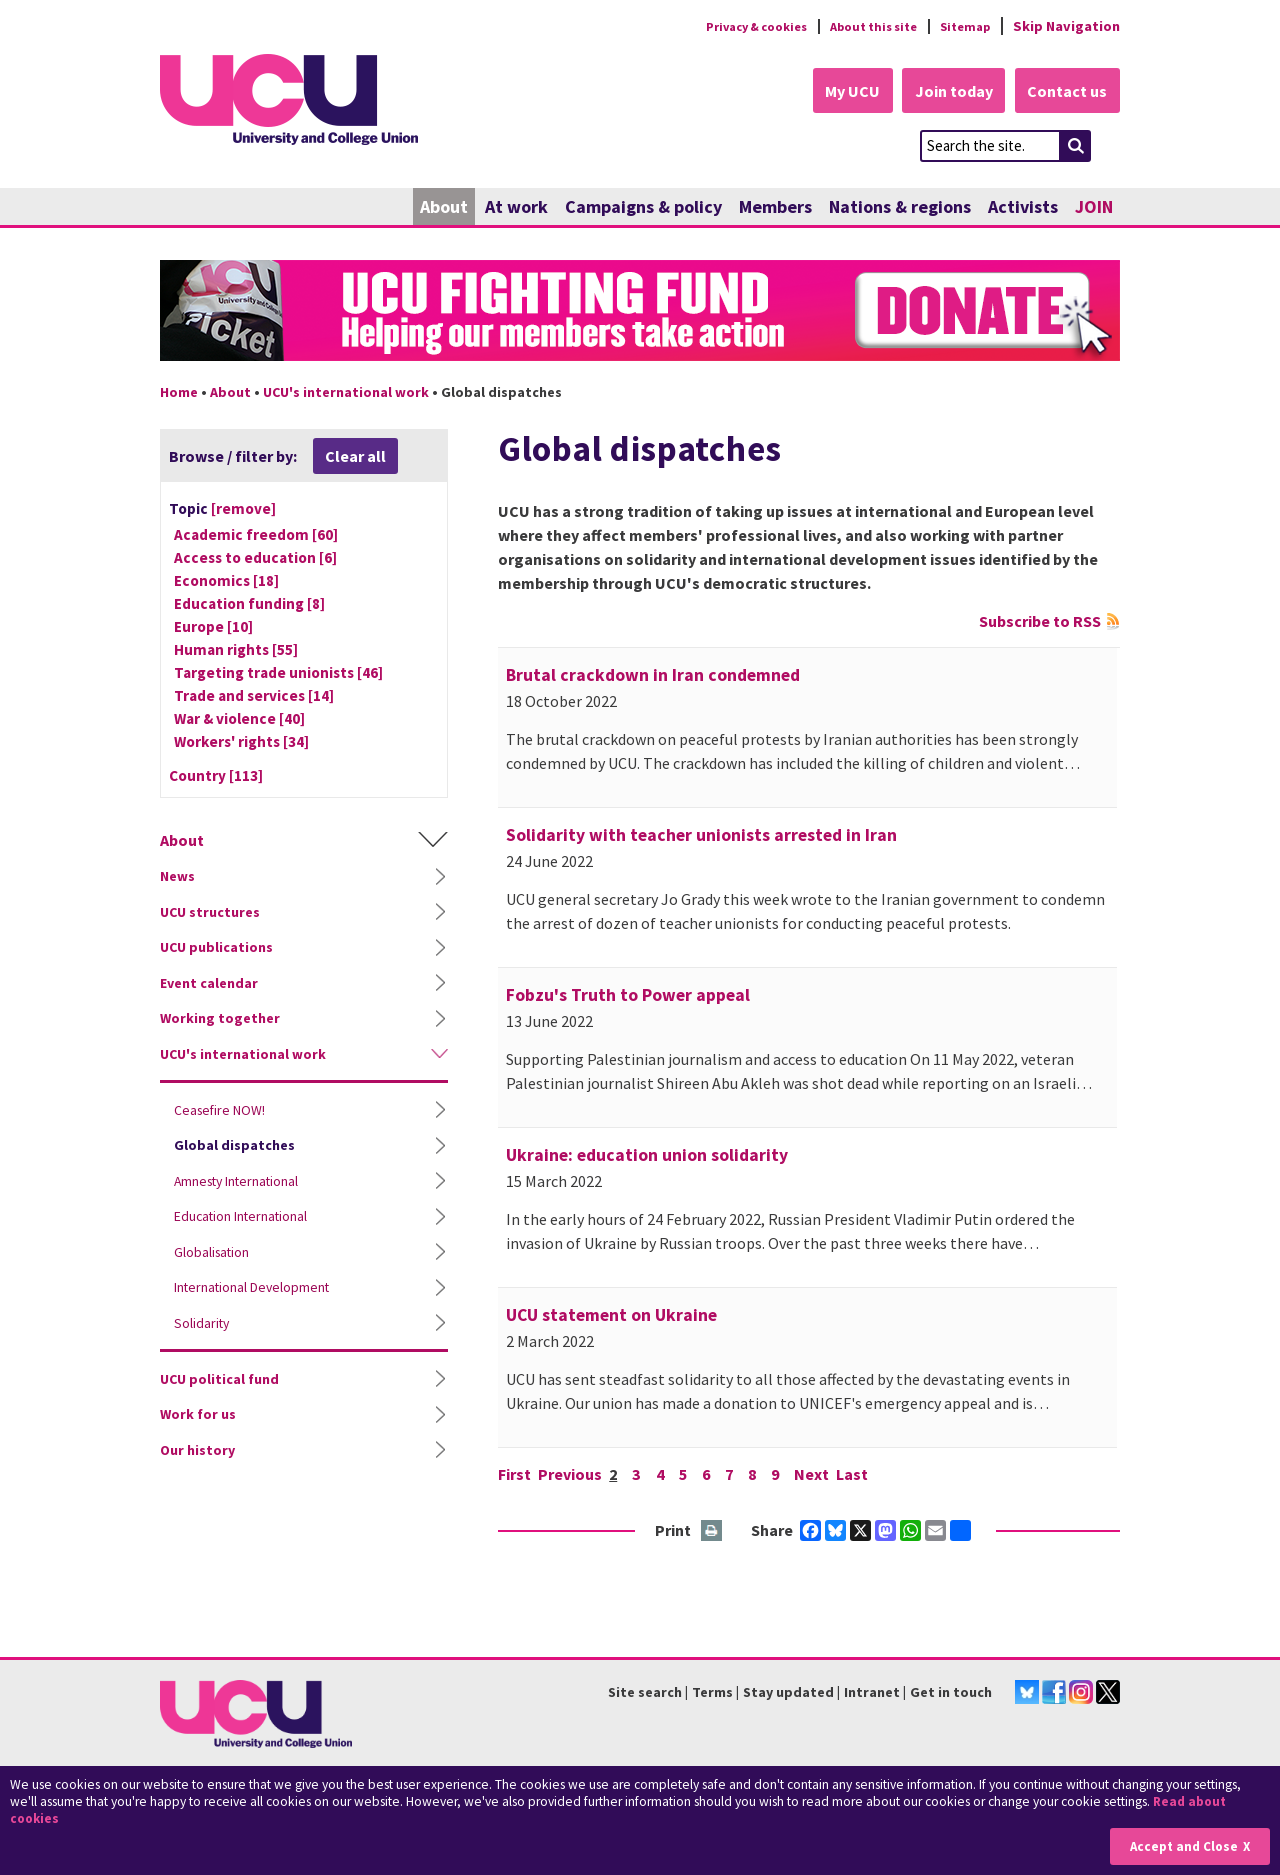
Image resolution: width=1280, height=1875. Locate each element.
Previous (571, 1475)
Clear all (355, 457)
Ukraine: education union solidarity (647, 1156)
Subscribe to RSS (1040, 622)
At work (516, 207)
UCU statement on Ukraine (611, 1316)
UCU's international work (346, 393)
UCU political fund (219, 1380)
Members (775, 207)
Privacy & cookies (729, 26)
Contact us (1066, 92)
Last (862, 1475)
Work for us (198, 1416)
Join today (946, 92)
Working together (220, 1020)
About (444, 207)
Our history (197, 1451)
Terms (712, 1693)
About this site (860, 26)
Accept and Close (1181, 1846)
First (514, 1475)
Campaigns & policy (643, 207)
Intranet (872, 1693)
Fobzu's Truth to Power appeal (628, 996)
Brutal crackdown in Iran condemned (653, 676)
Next (820, 1475)
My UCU (838, 92)
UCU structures (210, 913)
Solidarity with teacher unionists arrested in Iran (701, 836)
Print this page (712, 1532)
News (177, 878)
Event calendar (209, 984)
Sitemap (961, 26)
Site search (645, 1693)
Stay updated (788, 1693)
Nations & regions (900, 207)
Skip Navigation (1066, 26)
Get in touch (951, 1693)
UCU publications (216, 949)
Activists (1023, 207)
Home (179, 393)
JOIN (1094, 207)
